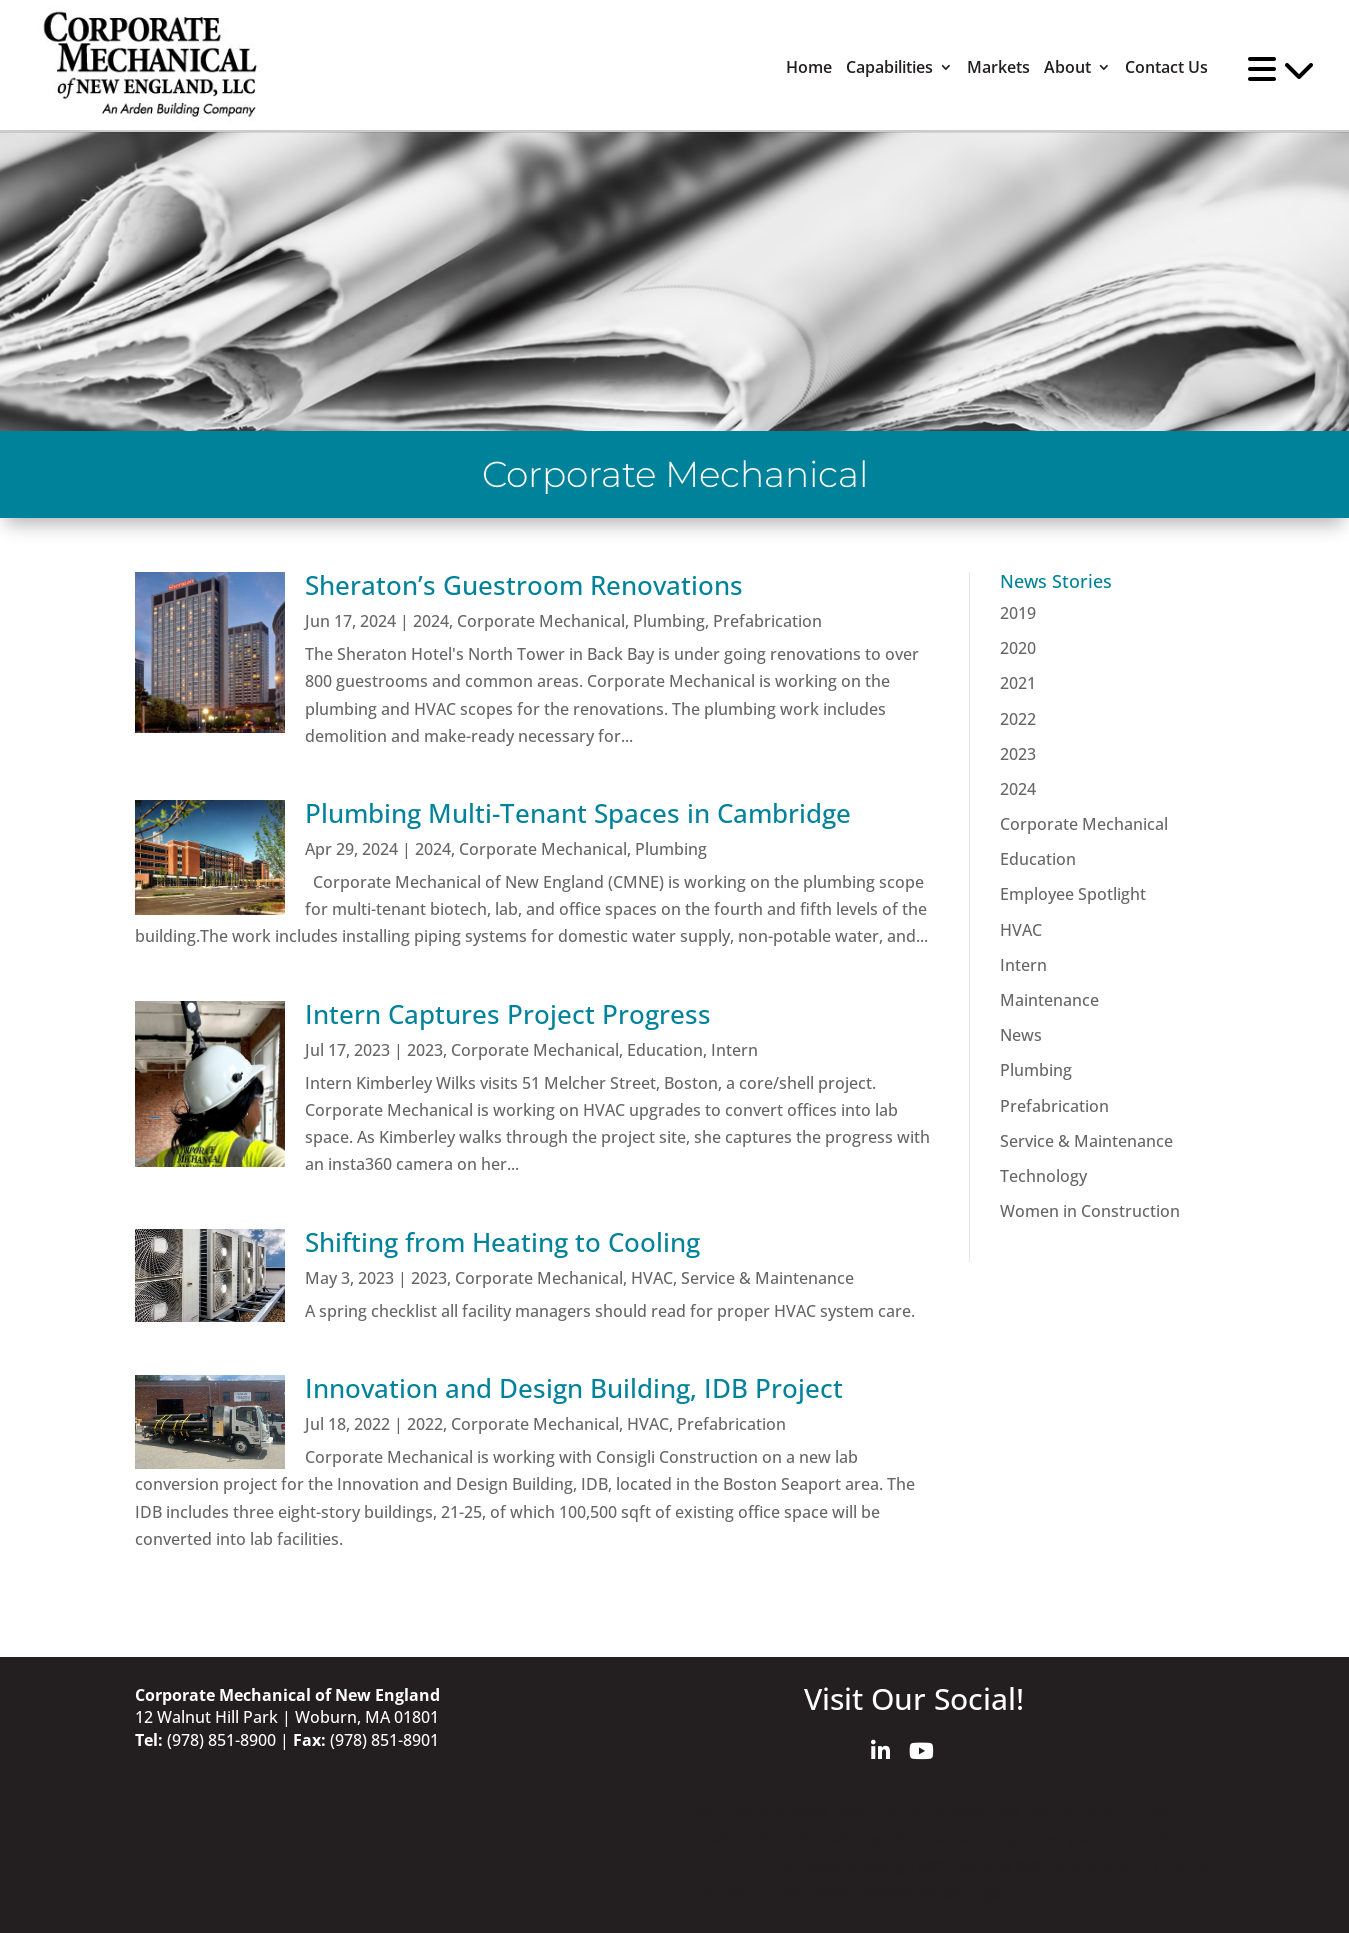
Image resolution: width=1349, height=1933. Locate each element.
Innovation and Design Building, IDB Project (574, 1388)
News (1021, 1035)
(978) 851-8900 (221, 1740)
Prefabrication (767, 621)
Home (809, 67)
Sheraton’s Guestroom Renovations (524, 585)
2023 (425, 1050)
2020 (1018, 648)
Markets (998, 67)
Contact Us (1166, 67)
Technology (1043, 1176)
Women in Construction (1090, 1211)
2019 (1018, 613)
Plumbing (669, 621)
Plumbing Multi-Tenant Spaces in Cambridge (578, 813)
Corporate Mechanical (541, 621)
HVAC (652, 1278)
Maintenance (1049, 1000)
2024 (431, 621)
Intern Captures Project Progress (508, 1014)
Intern (734, 1050)
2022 (425, 1424)
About (1067, 67)
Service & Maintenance (767, 1278)
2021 (1018, 683)
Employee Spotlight (1073, 894)
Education (665, 1050)
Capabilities (889, 67)
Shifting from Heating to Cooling (502, 1242)
